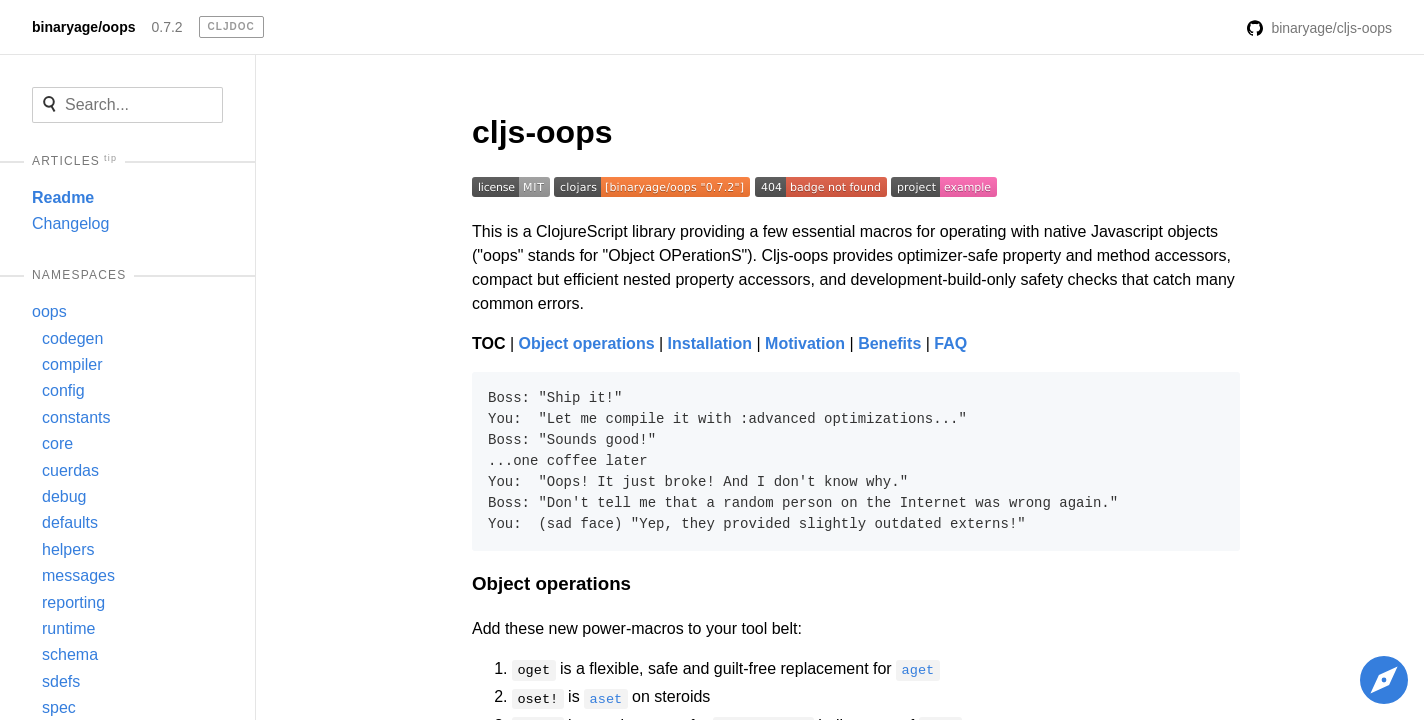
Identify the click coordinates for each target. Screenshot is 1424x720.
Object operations (587, 343)
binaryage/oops (83, 27)
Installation (710, 343)
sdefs (61, 681)
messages (78, 575)
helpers (68, 549)
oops (49, 311)
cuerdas (70, 470)
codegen (72, 338)
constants (76, 417)
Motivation (805, 343)
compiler (72, 364)
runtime (68, 628)
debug (64, 496)
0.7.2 (166, 27)
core (57, 443)
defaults (70, 522)
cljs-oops (542, 132)
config (63, 390)
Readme (63, 197)
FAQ (950, 343)
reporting (73, 602)
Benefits (889, 343)
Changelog (70, 223)
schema (70, 654)
